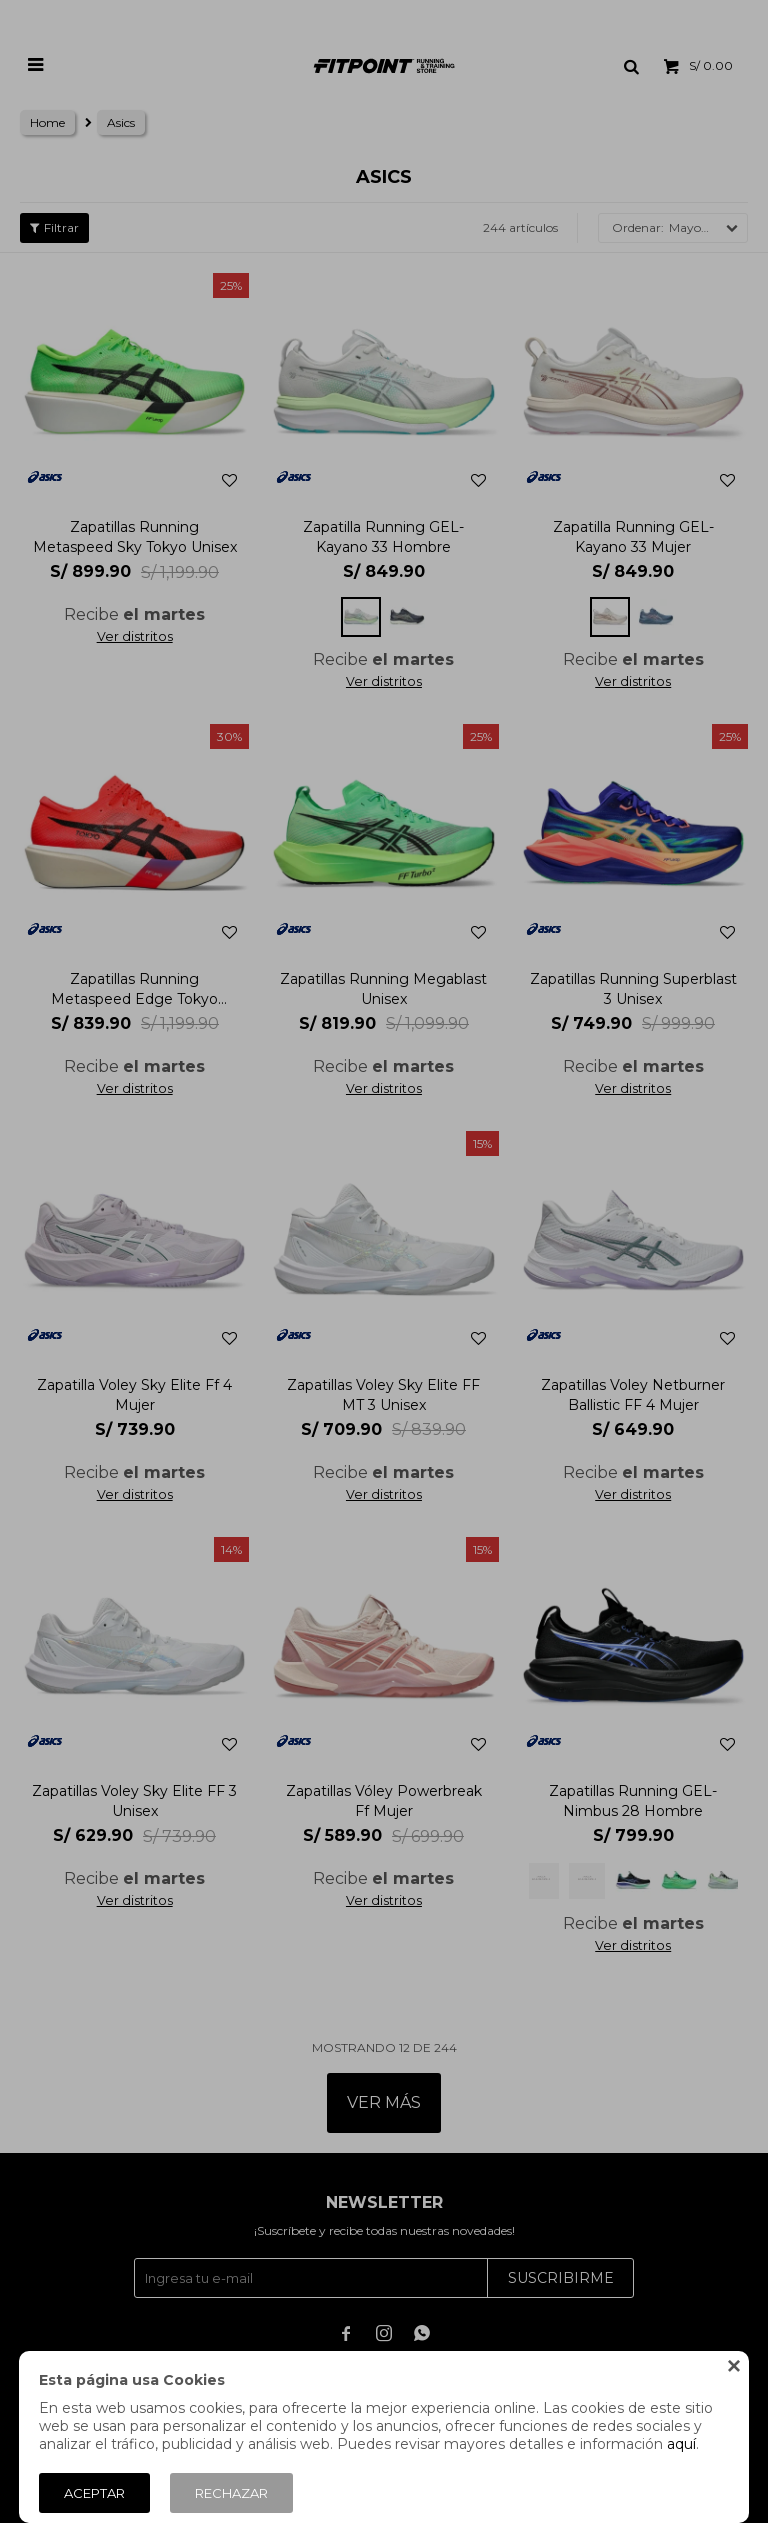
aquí (681, 2444)
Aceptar (94, 2493)
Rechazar (231, 2493)
